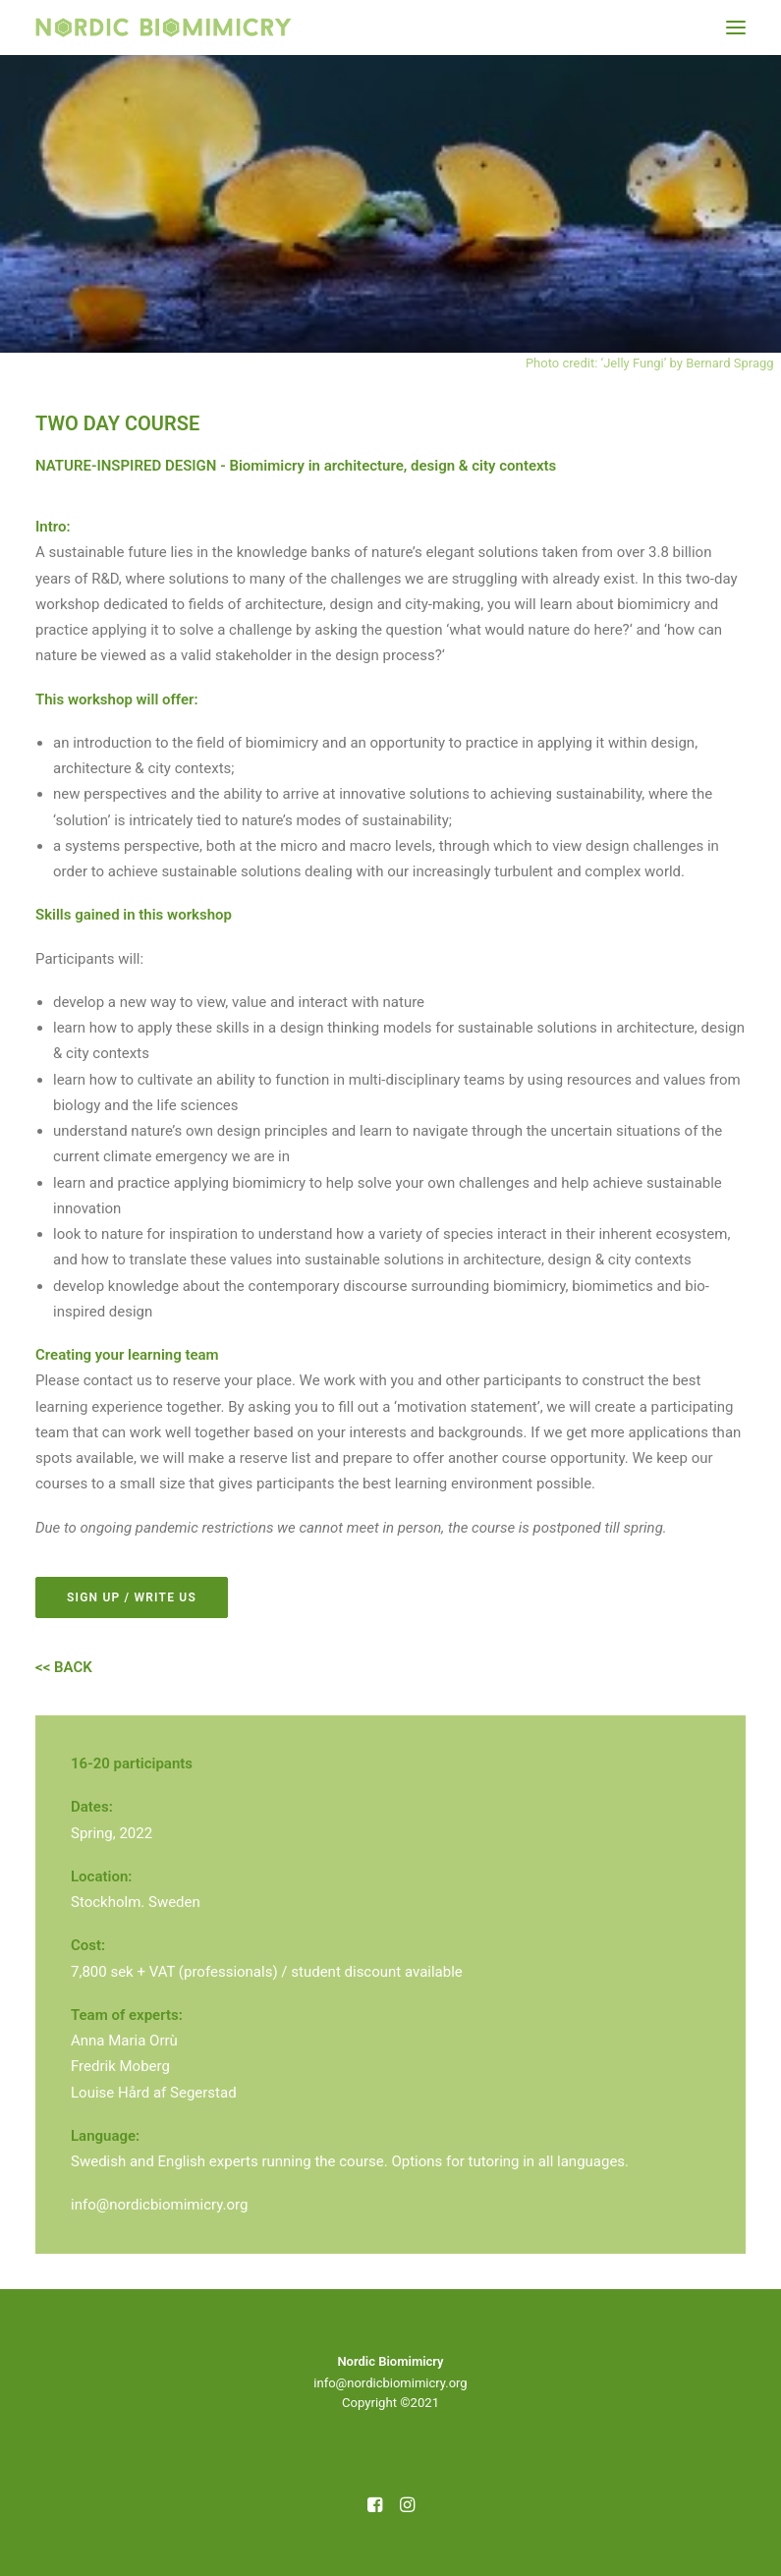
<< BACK (63, 1667)
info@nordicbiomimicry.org (159, 2204)
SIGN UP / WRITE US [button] (131, 1597)
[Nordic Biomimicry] (163, 27)
